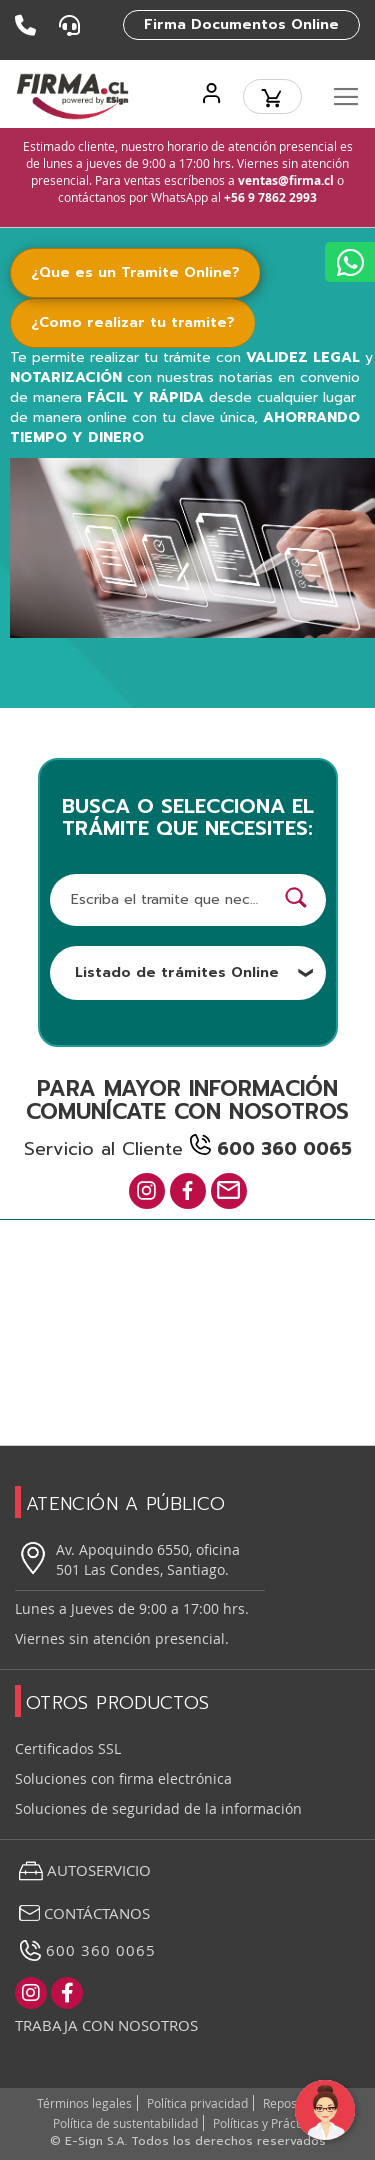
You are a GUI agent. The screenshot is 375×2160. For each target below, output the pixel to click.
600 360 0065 (85, 1950)
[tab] (147, 273)
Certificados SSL (68, 1748)
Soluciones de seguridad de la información (158, 1808)
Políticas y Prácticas (267, 2123)
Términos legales (84, 2103)
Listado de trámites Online (195, 972)
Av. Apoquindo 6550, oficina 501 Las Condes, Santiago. (127, 1559)
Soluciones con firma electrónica (123, 1778)
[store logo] (72, 96)
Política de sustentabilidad (125, 2123)
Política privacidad (197, 2103)
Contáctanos (82, 1913)
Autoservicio (83, 1871)
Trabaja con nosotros (106, 2025)
